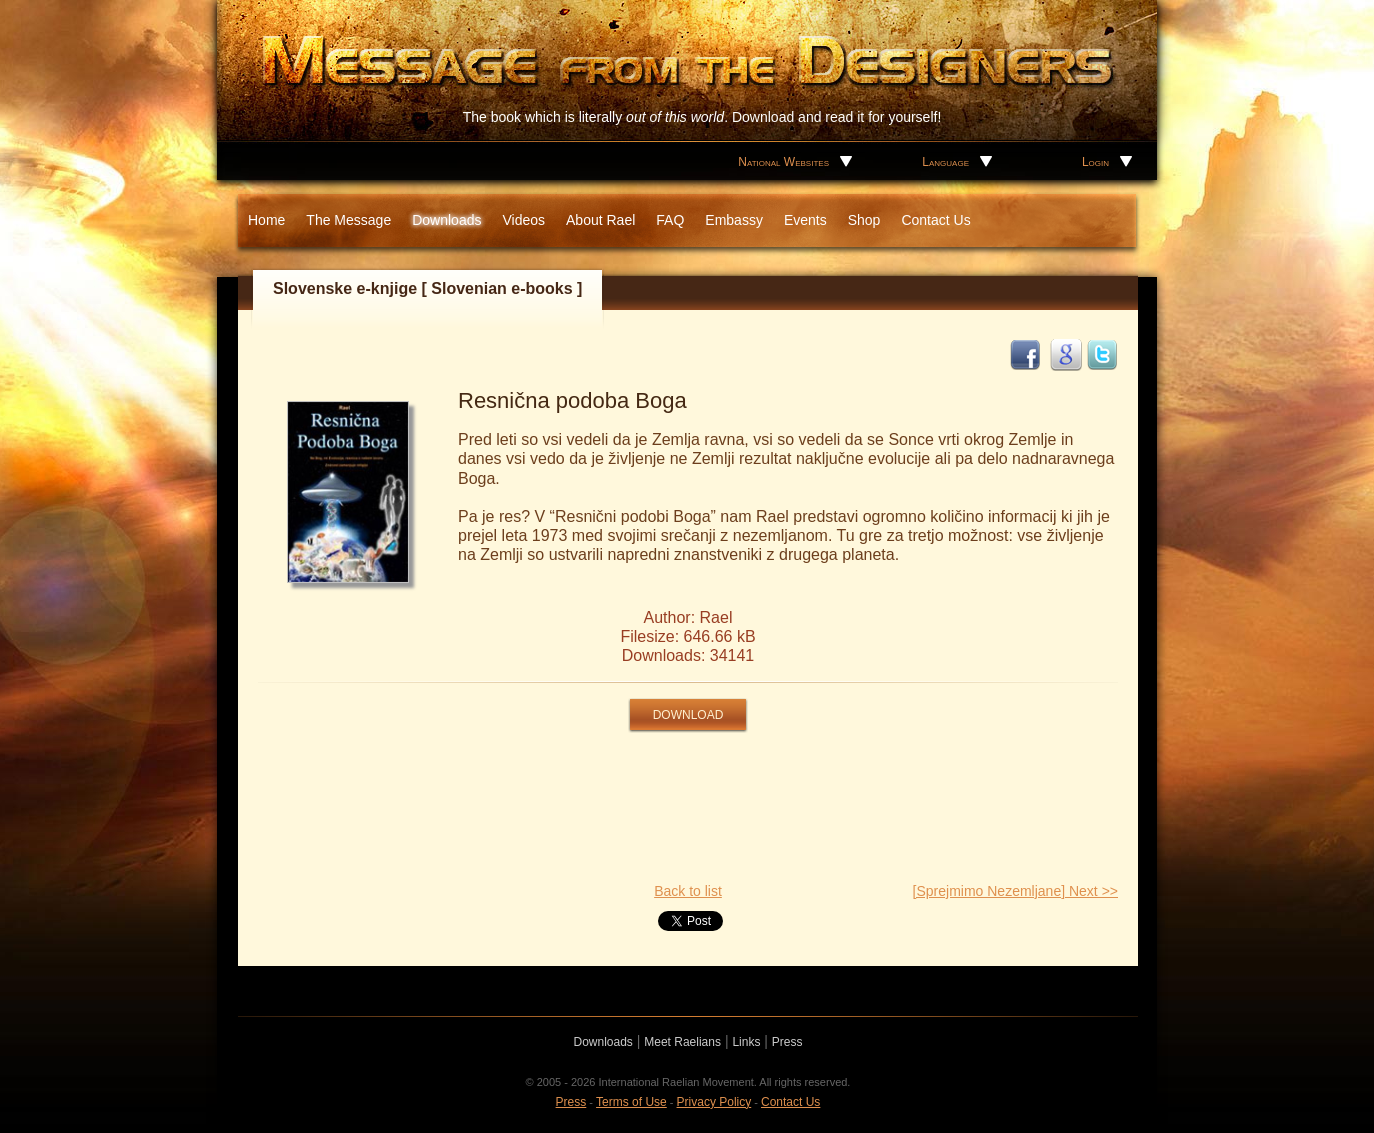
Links (746, 1042)
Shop (864, 220)
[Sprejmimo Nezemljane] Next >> (1015, 891)
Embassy (734, 220)
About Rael (600, 220)
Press (787, 1042)
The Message (348, 220)
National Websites (783, 162)
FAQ (670, 220)
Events (805, 220)
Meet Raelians (682, 1042)
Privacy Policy (714, 1102)
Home (266, 220)
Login (1095, 162)
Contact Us (935, 220)
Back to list (688, 891)
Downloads (446, 220)
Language (945, 162)
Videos (523, 220)
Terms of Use (631, 1102)
